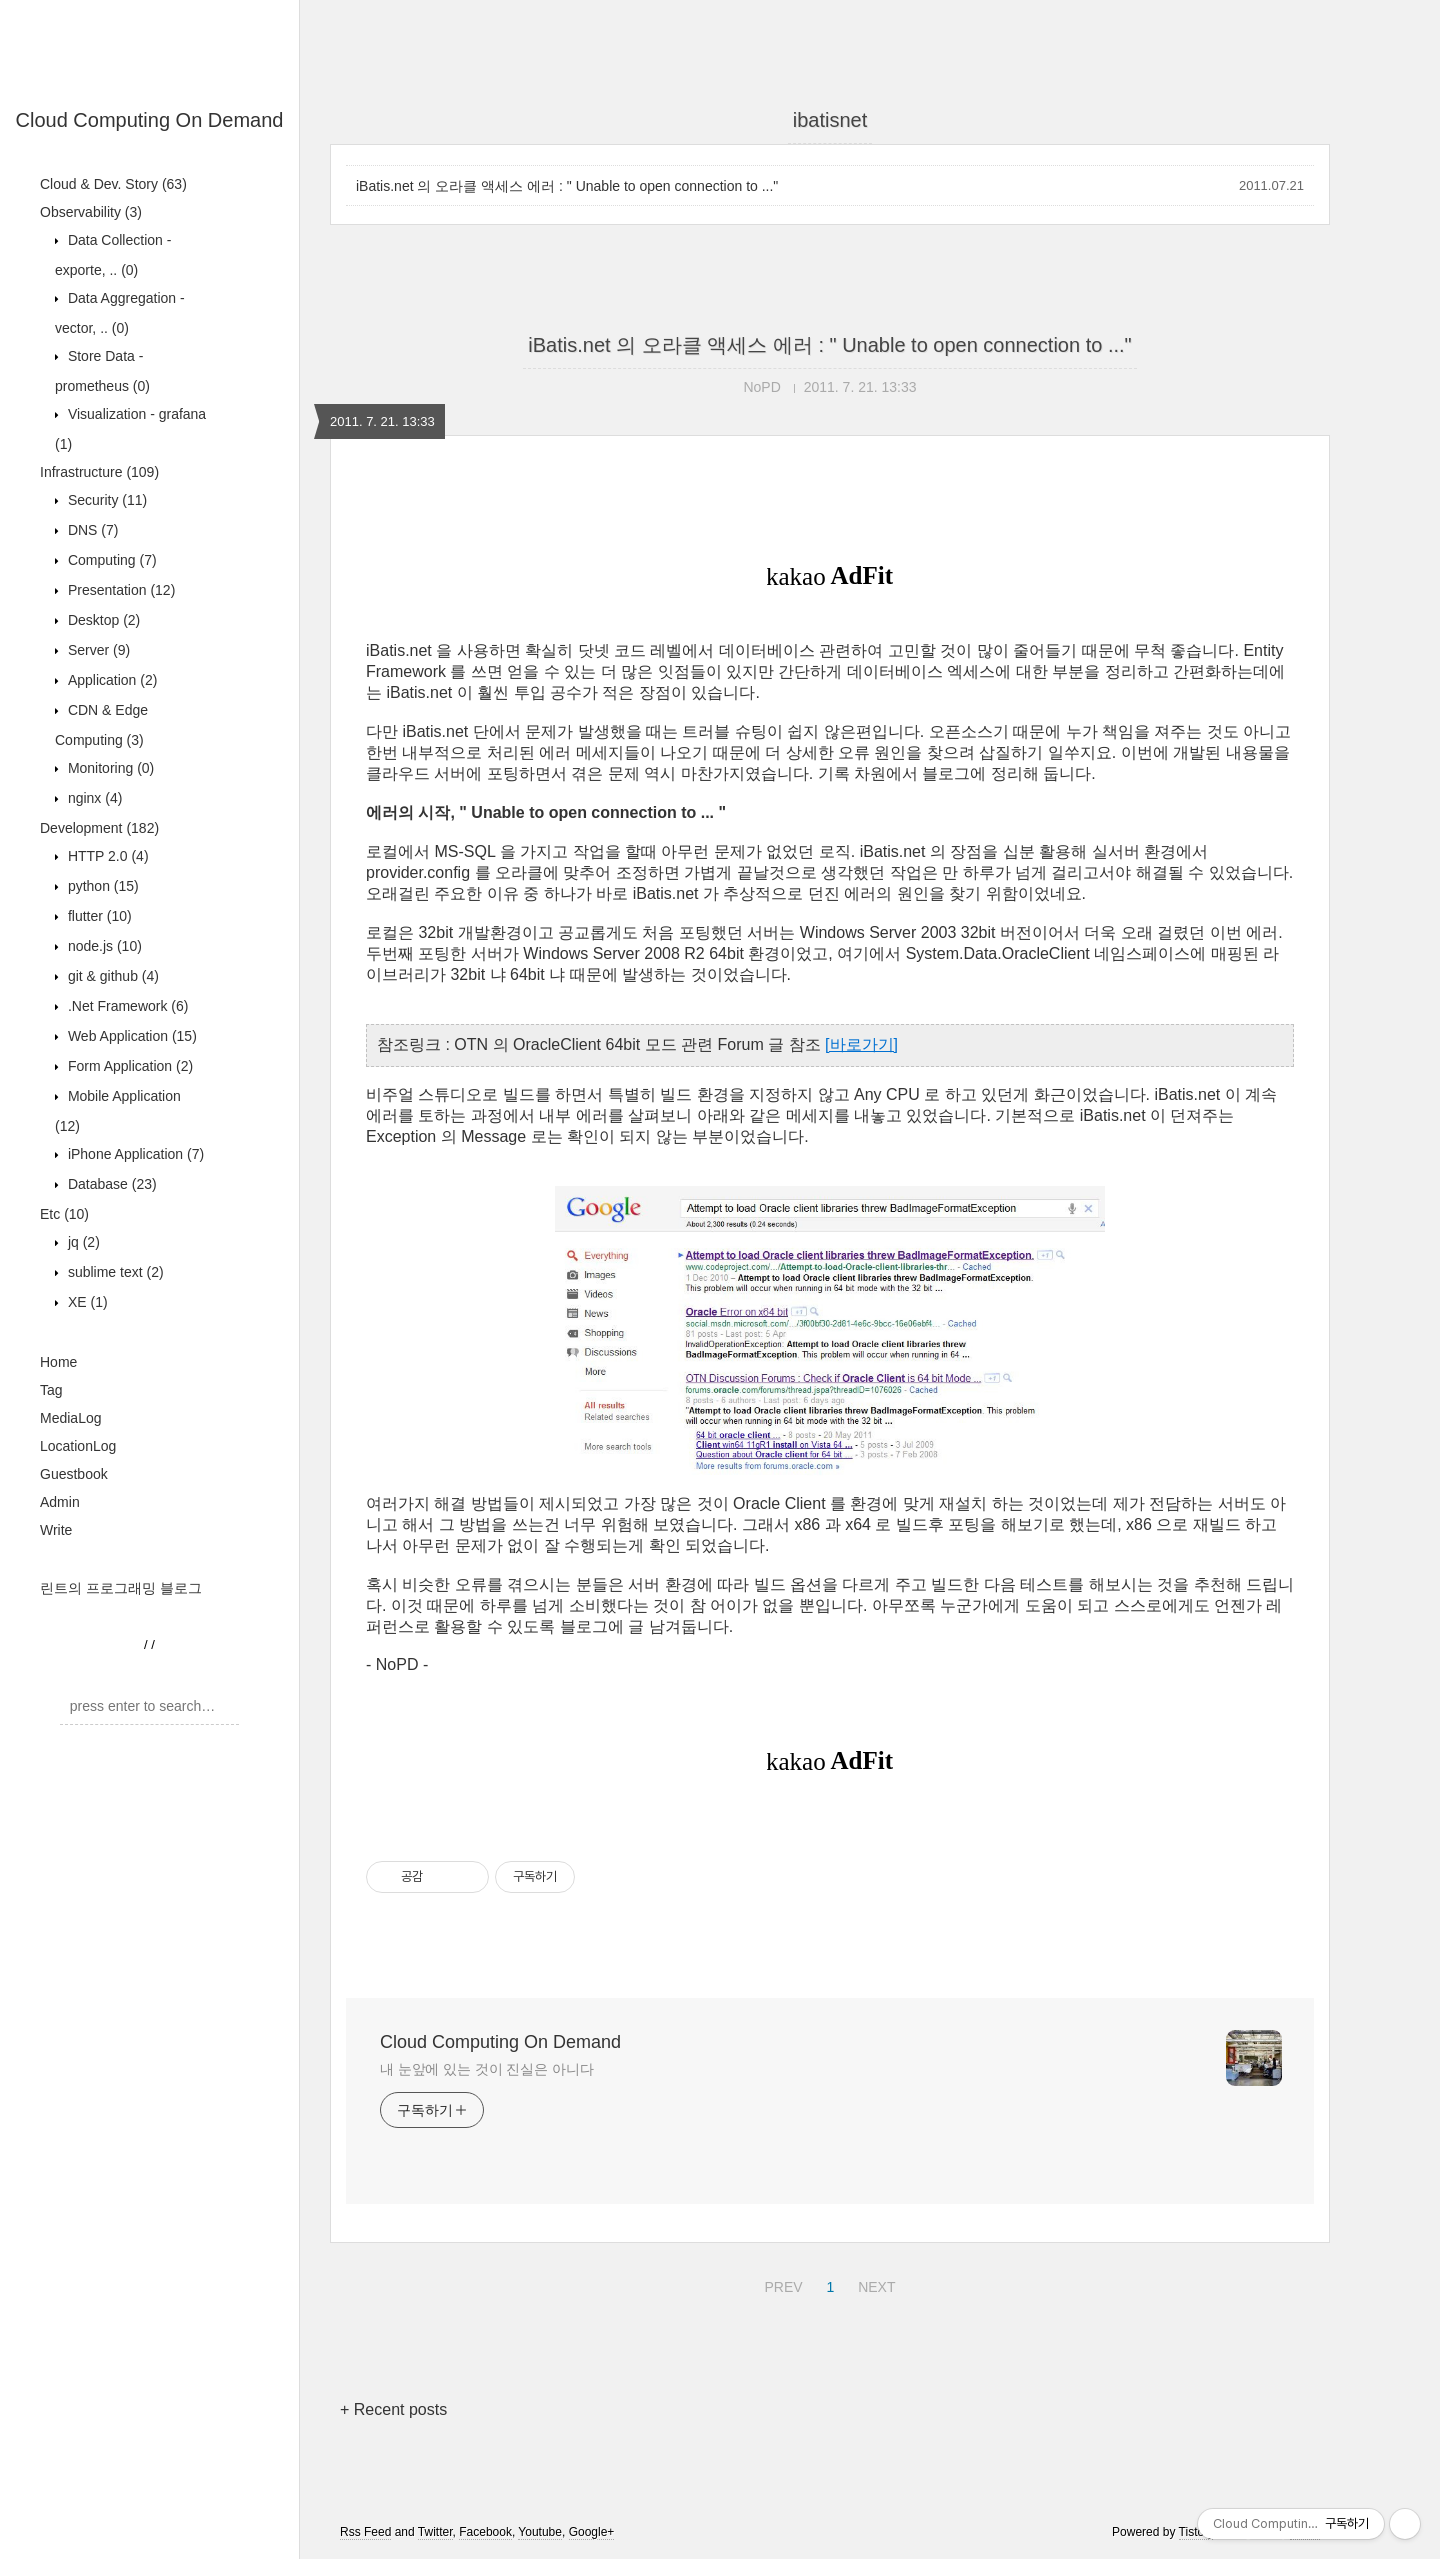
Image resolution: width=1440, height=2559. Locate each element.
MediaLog (71, 1418)
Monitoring (109, 768)
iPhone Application (134, 1154)
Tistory (1196, 2532)
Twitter (435, 2532)
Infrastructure (99, 472)
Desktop (102, 620)
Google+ (592, 2532)
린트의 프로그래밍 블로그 (121, 1588)
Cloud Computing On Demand (150, 120)
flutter (98, 916)
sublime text (114, 1272)
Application (110, 680)
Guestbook (74, 1474)
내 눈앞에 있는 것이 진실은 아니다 (487, 2069)
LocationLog (78, 1446)
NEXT (874, 2284)
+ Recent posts (393, 2409)
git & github (111, 976)
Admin (60, 1502)
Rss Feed (365, 2532)
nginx (93, 798)
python (101, 886)
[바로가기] (861, 1044)
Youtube (540, 2532)
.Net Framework (126, 1006)
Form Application (128, 1066)
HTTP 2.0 (106, 856)
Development (99, 828)
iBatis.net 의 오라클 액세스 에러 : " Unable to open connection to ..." (567, 186)
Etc (64, 1214)
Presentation (119, 590)
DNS (91, 530)
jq (82, 1242)
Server (97, 650)
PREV (780, 2284)
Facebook (485, 2532)
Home (58, 1362)
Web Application (130, 1036)
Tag (51, 1390)
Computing (110, 560)
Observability (91, 212)
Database (110, 1184)
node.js (103, 946)
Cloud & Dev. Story (113, 184)
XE (86, 1302)
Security (105, 500)
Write (56, 1530)
